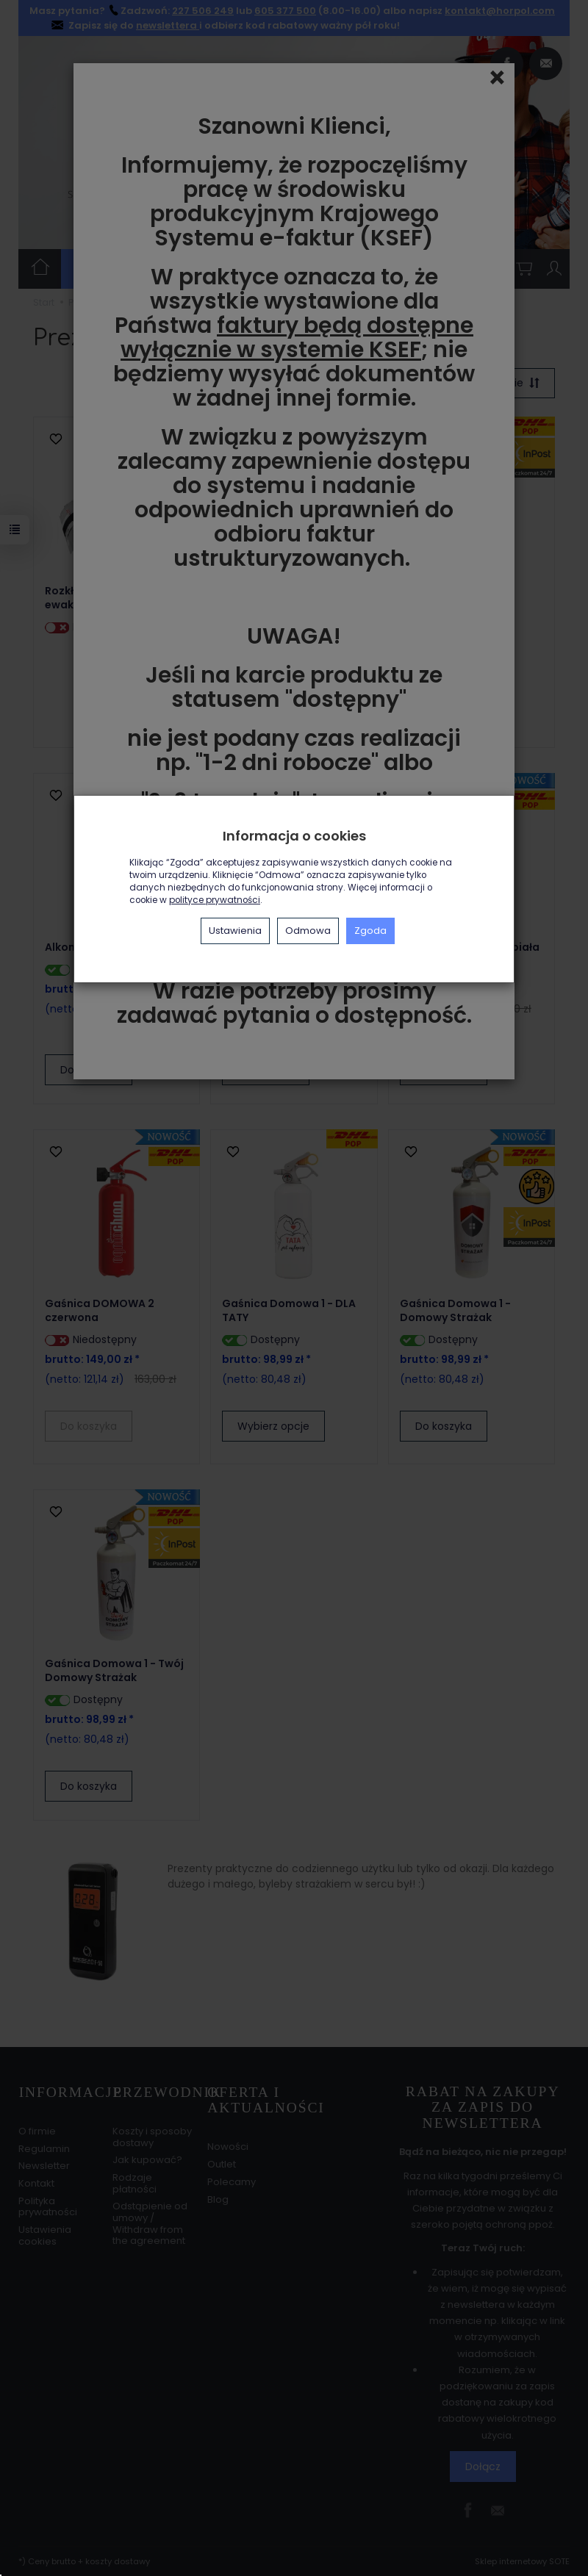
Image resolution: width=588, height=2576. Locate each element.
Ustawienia (235, 931)
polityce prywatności (214, 900)
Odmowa (308, 931)
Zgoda (370, 931)
